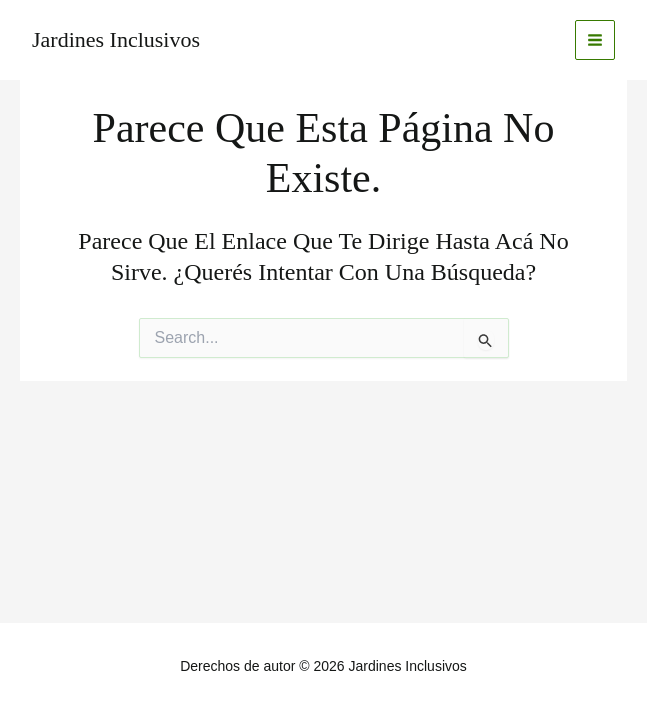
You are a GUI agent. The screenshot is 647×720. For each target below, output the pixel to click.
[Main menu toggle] (595, 40)
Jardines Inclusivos (116, 39)
